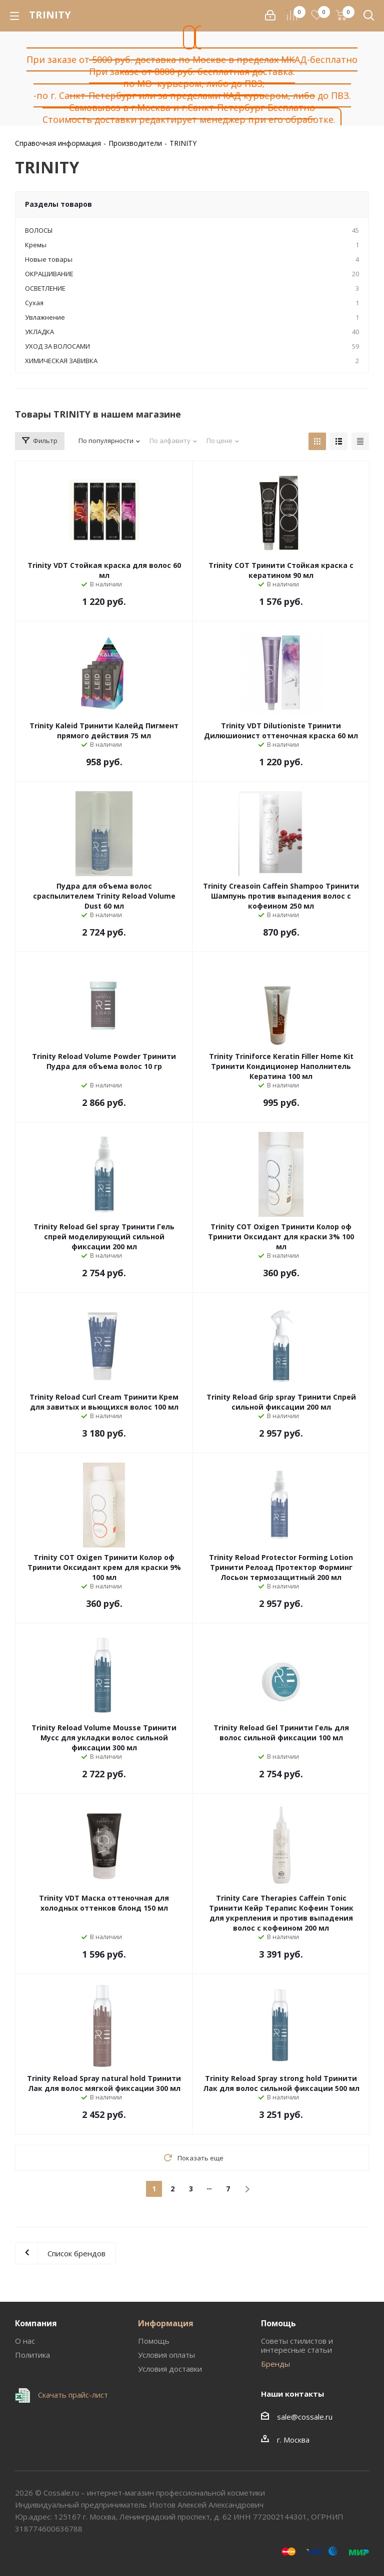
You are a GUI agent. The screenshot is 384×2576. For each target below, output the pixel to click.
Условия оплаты (166, 2355)
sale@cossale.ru (304, 2417)
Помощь (154, 2341)
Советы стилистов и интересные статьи (297, 2345)
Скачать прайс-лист (72, 2395)
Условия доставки (170, 2369)
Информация (166, 2323)
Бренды (275, 2364)
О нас (25, 2341)
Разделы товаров (58, 204)
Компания (36, 2323)
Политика (32, 2355)
